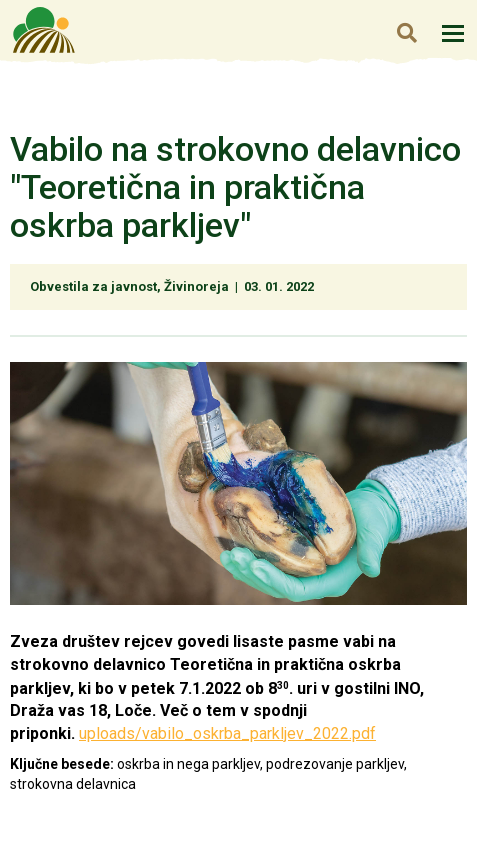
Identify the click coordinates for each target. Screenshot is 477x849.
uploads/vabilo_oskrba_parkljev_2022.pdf (227, 733)
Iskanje (406, 32)
